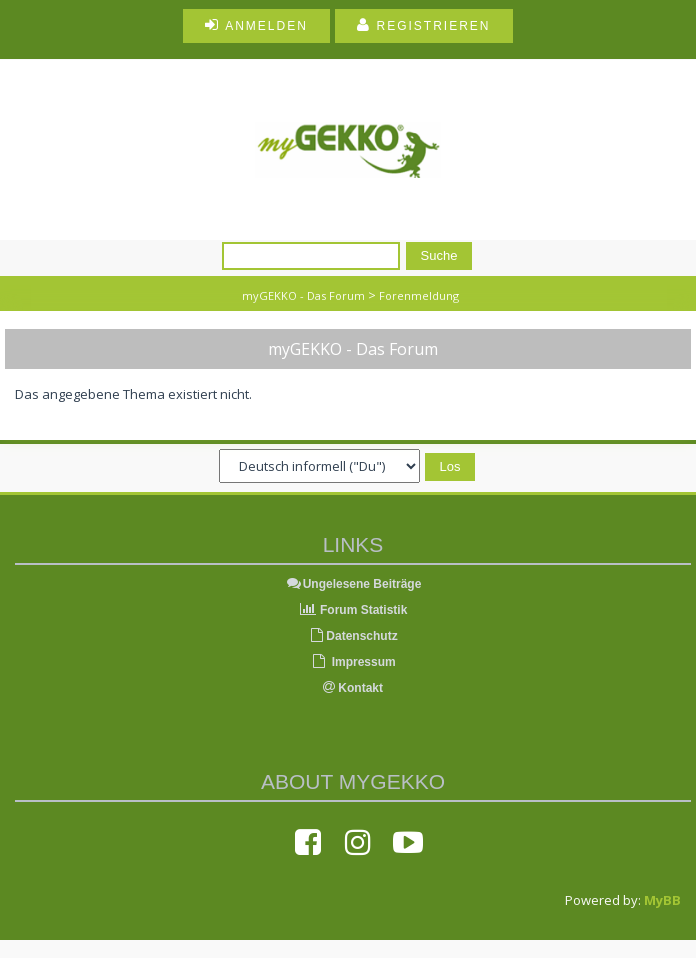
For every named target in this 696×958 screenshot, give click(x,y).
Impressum (352, 662)
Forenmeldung (419, 295)
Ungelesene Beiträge (353, 584)
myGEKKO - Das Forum (303, 295)
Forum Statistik (353, 610)
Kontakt (353, 688)
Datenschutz (352, 636)
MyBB (662, 900)
